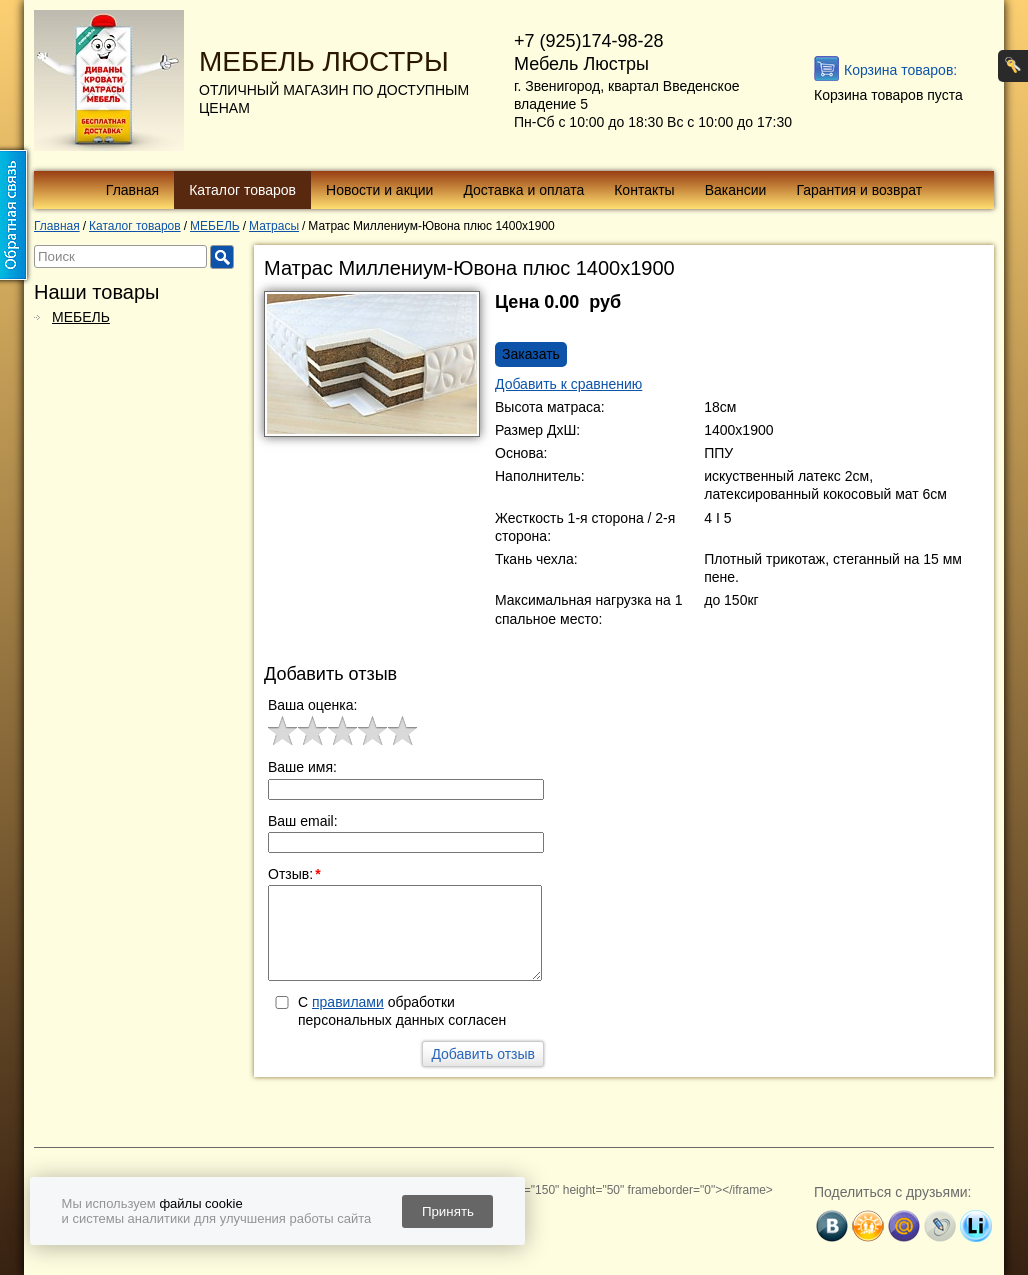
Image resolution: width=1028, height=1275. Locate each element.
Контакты (644, 190)
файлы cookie (200, 1203)
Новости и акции (379, 190)
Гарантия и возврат (859, 190)
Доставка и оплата (523, 190)
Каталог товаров (242, 190)
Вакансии (736, 190)
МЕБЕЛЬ (81, 317)
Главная (132, 190)
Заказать (531, 354)
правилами (348, 1002)
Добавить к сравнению (568, 384)
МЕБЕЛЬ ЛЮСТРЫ (324, 61)
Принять (448, 1211)
